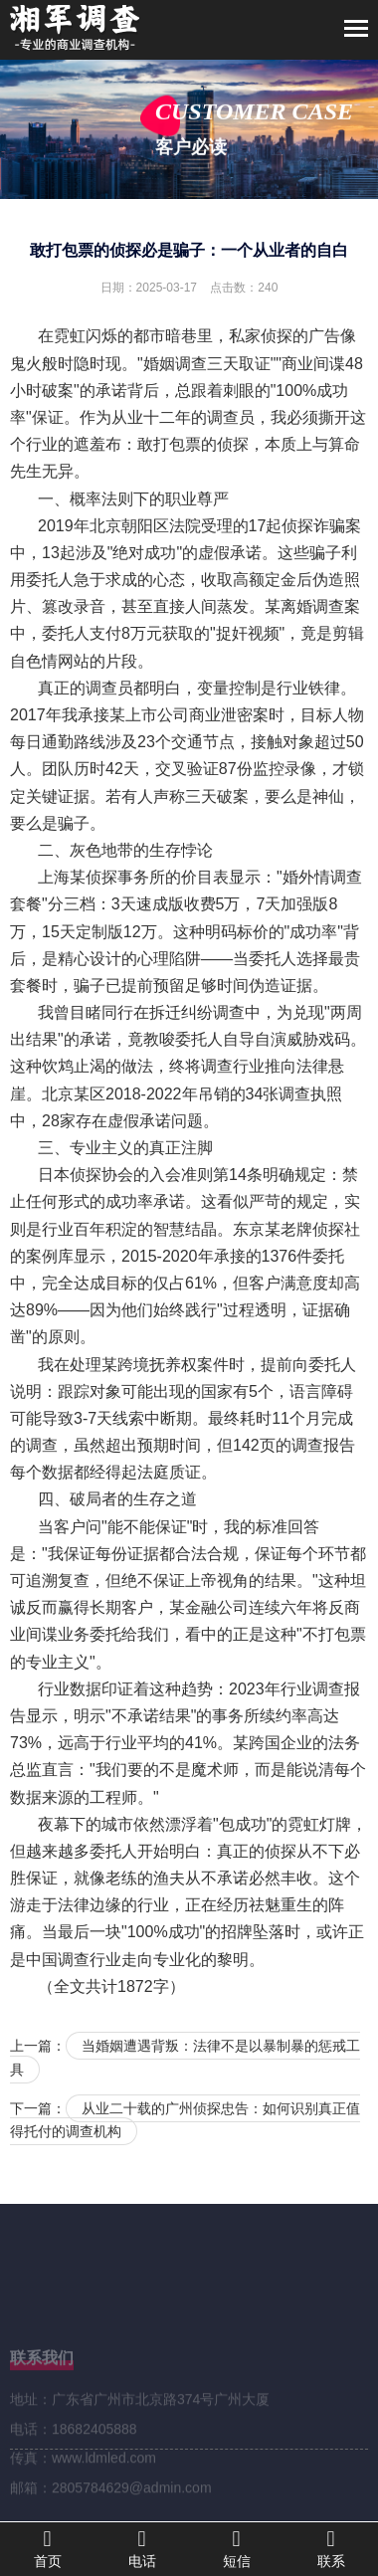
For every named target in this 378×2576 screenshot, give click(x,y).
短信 (236, 2548)
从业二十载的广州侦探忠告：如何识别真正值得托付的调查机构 (185, 2120)
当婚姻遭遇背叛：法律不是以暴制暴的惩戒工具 (185, 2058)
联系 (331, 2548)
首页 (47, 2548)
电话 (141, 2548)
